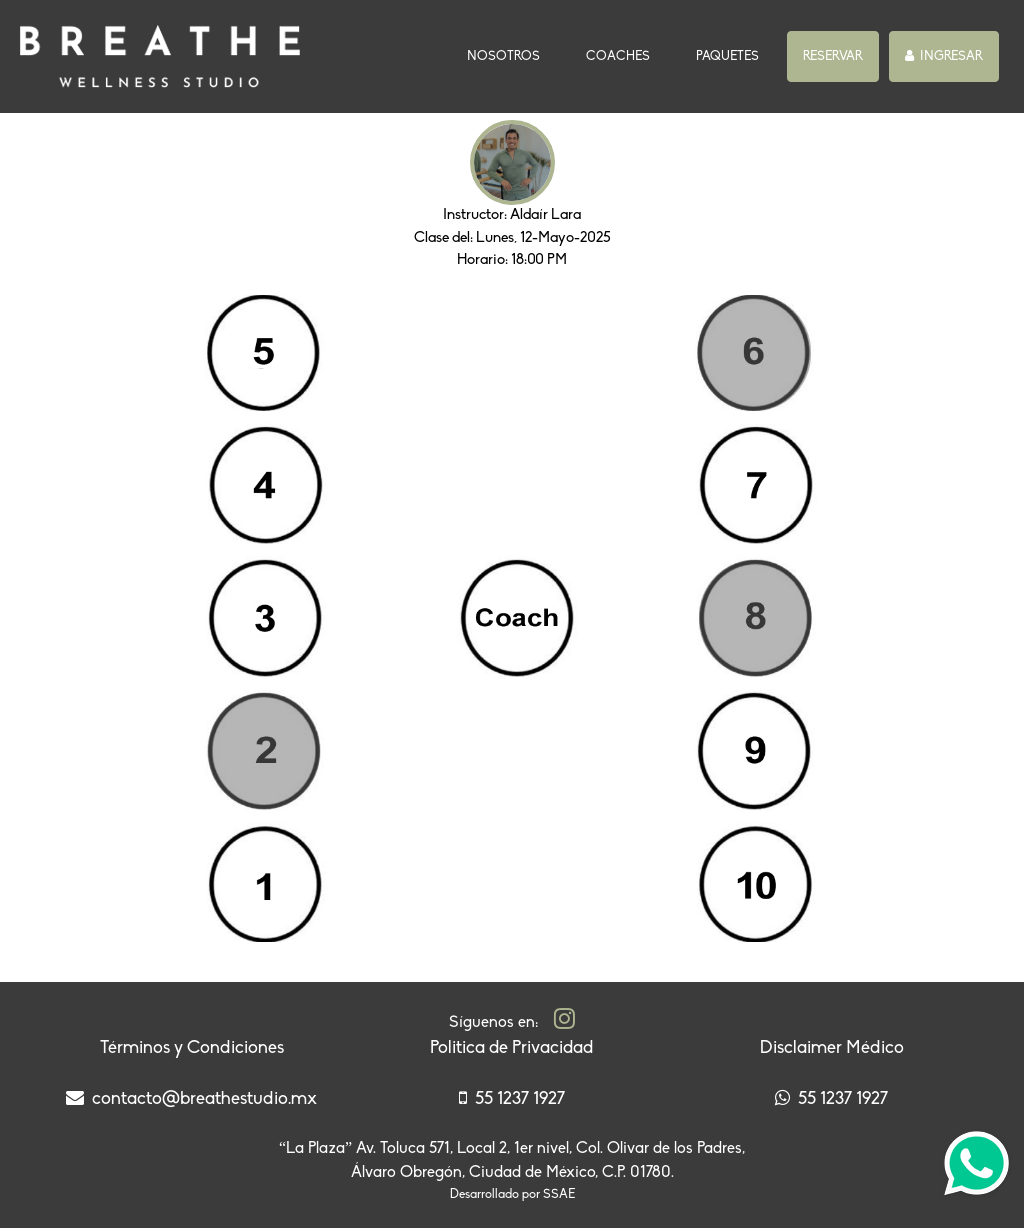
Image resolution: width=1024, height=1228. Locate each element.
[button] (833, 57)
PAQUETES (727, 56)
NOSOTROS (507, 54)
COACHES (618, 56)
